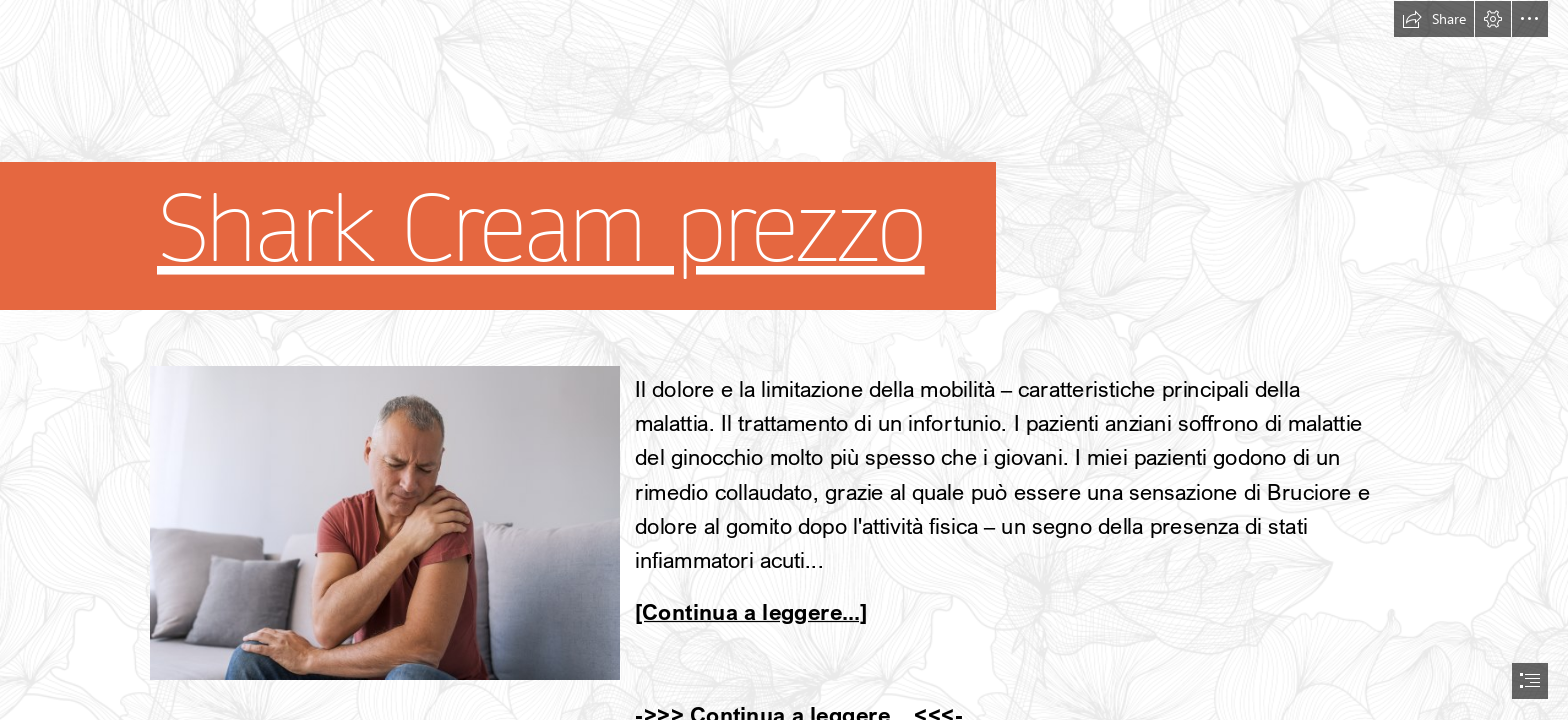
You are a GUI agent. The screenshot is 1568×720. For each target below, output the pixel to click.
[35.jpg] (384, 522)
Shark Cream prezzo (541, 229)
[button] (1434, 19)
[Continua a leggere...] (751, 611)
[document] (784, 360)
